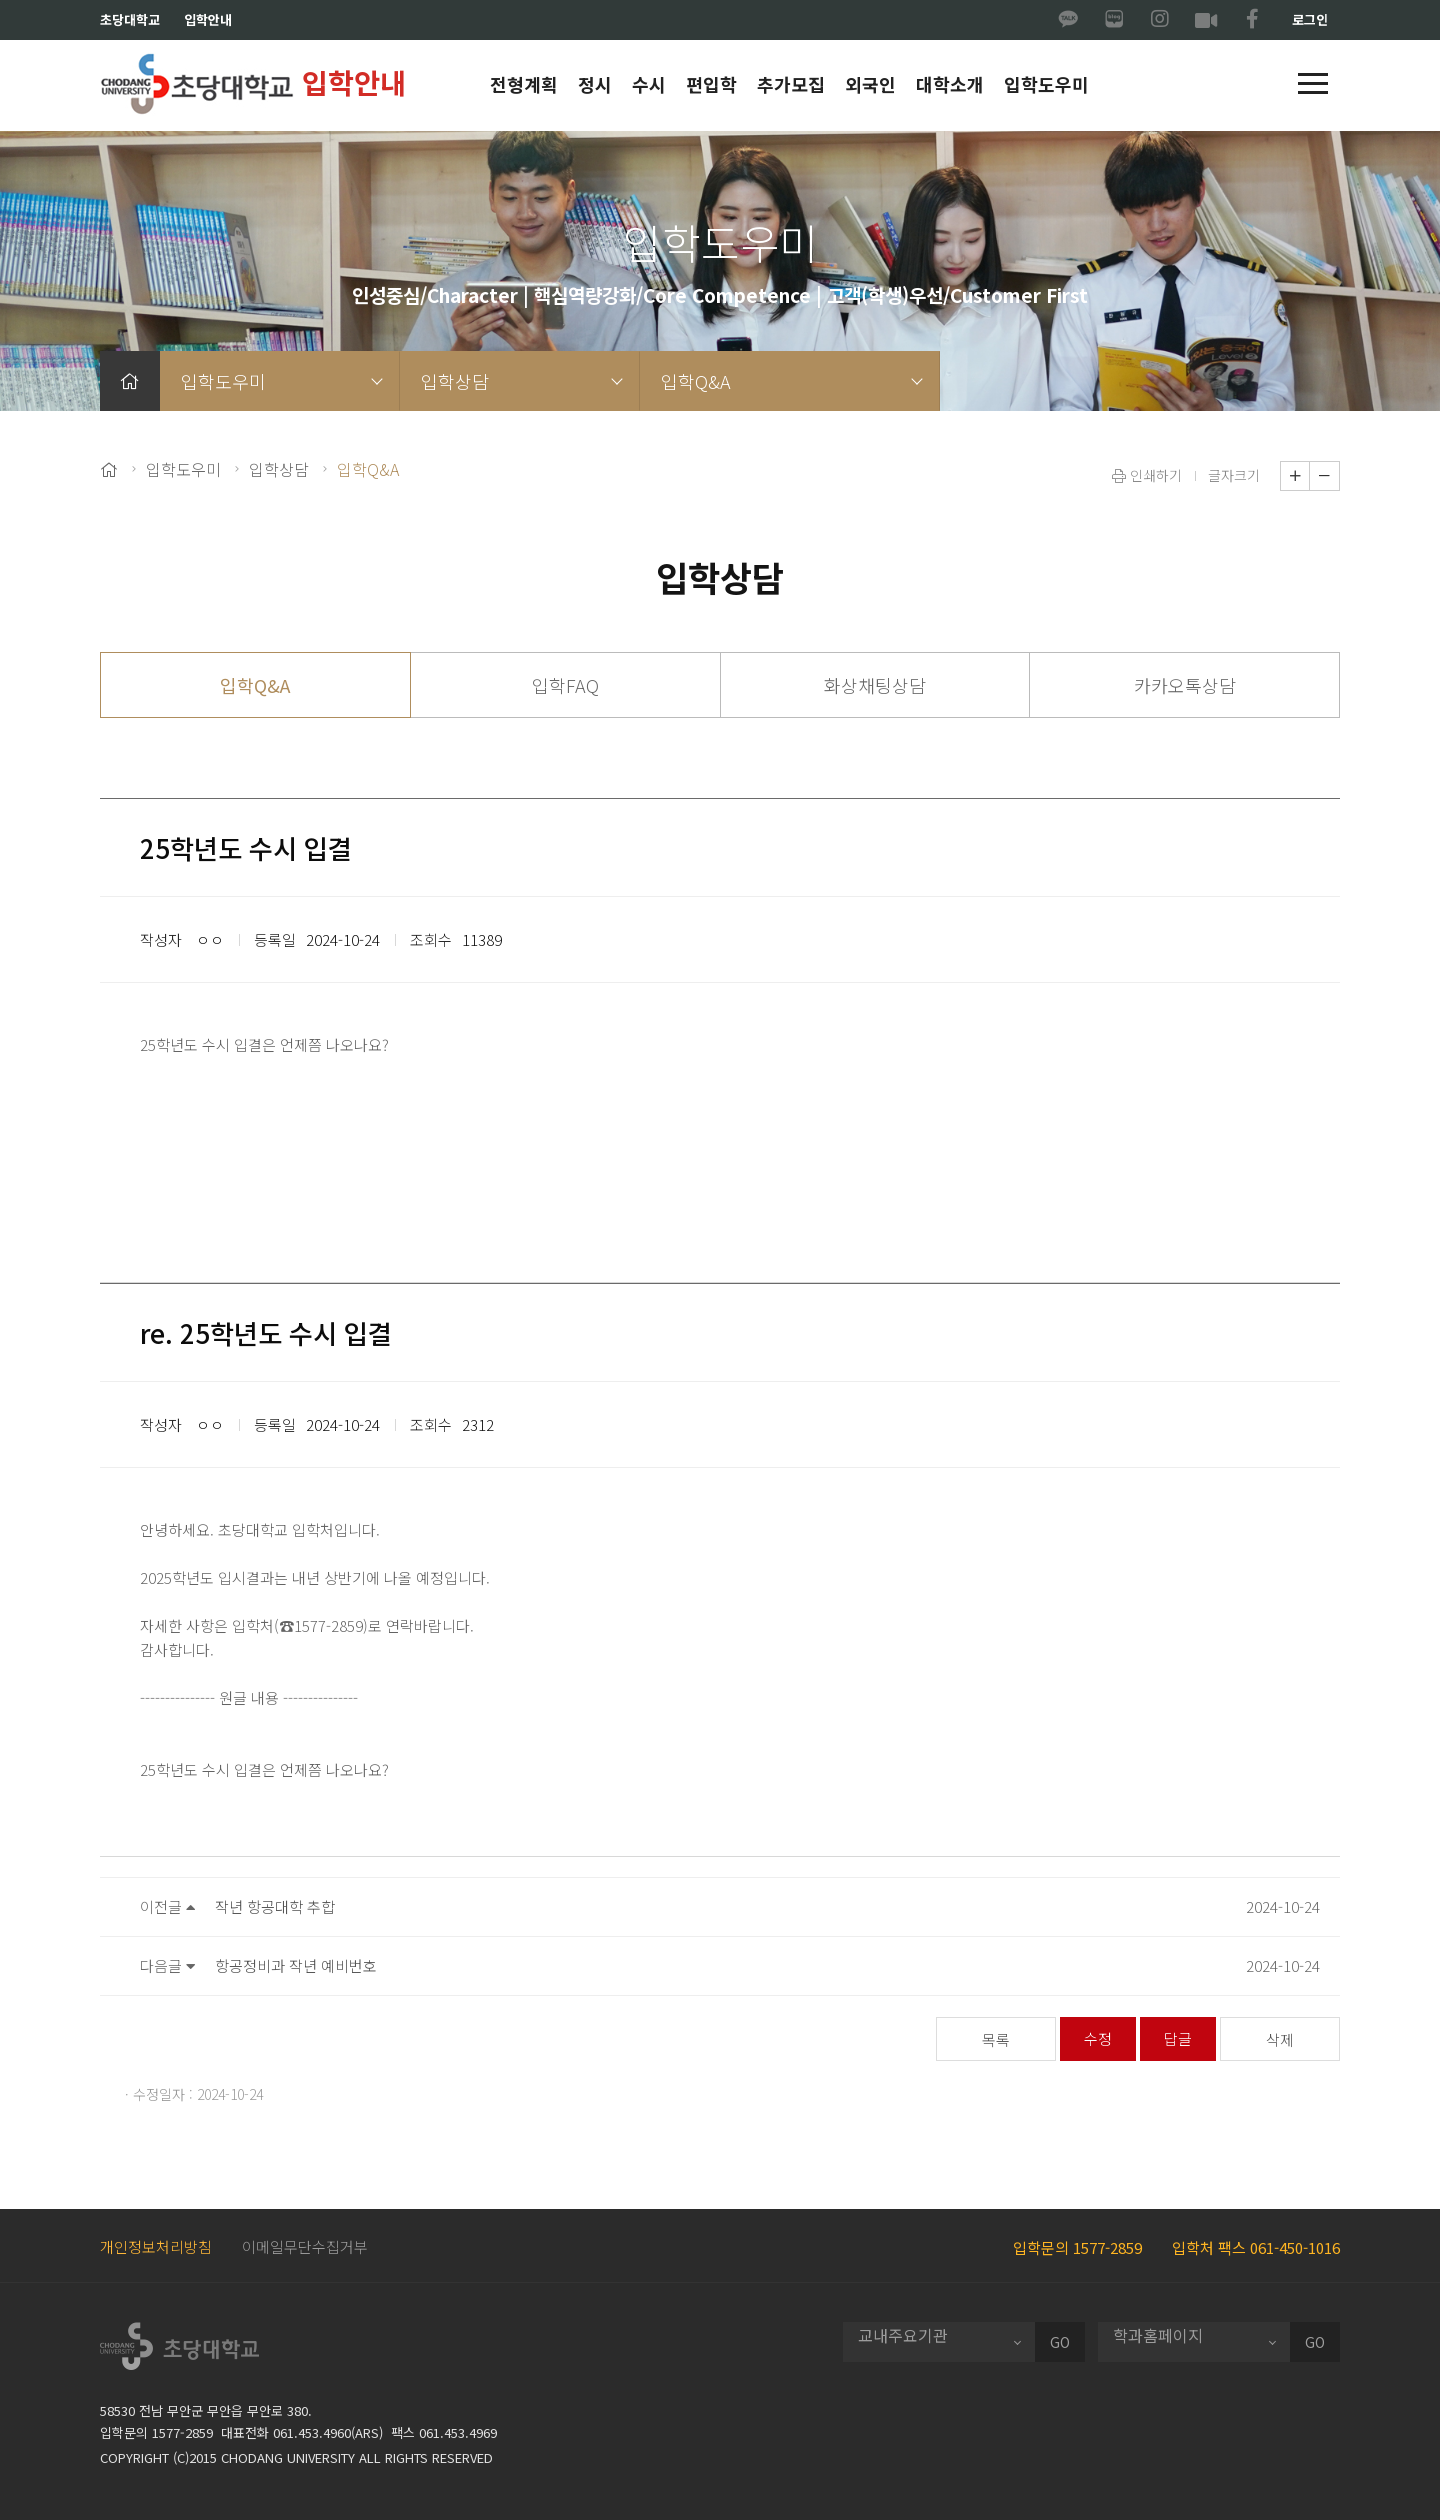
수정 (1098, 2038)
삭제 (1280, 2039)
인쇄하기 (1147, 475)
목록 (996, 2039)
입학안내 (208, 19)
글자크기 (1234, 475)
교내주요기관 (903, 2335)
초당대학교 (130, 19)
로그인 (1310, 19)
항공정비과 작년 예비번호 (296, 1965)
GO (1060, 2342)
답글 (1178, 2038)
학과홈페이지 (1158, 2335)
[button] (1313, 85)
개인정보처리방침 (156, 2246)
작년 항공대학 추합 (275, 1906)
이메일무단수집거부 (305, 2246)
